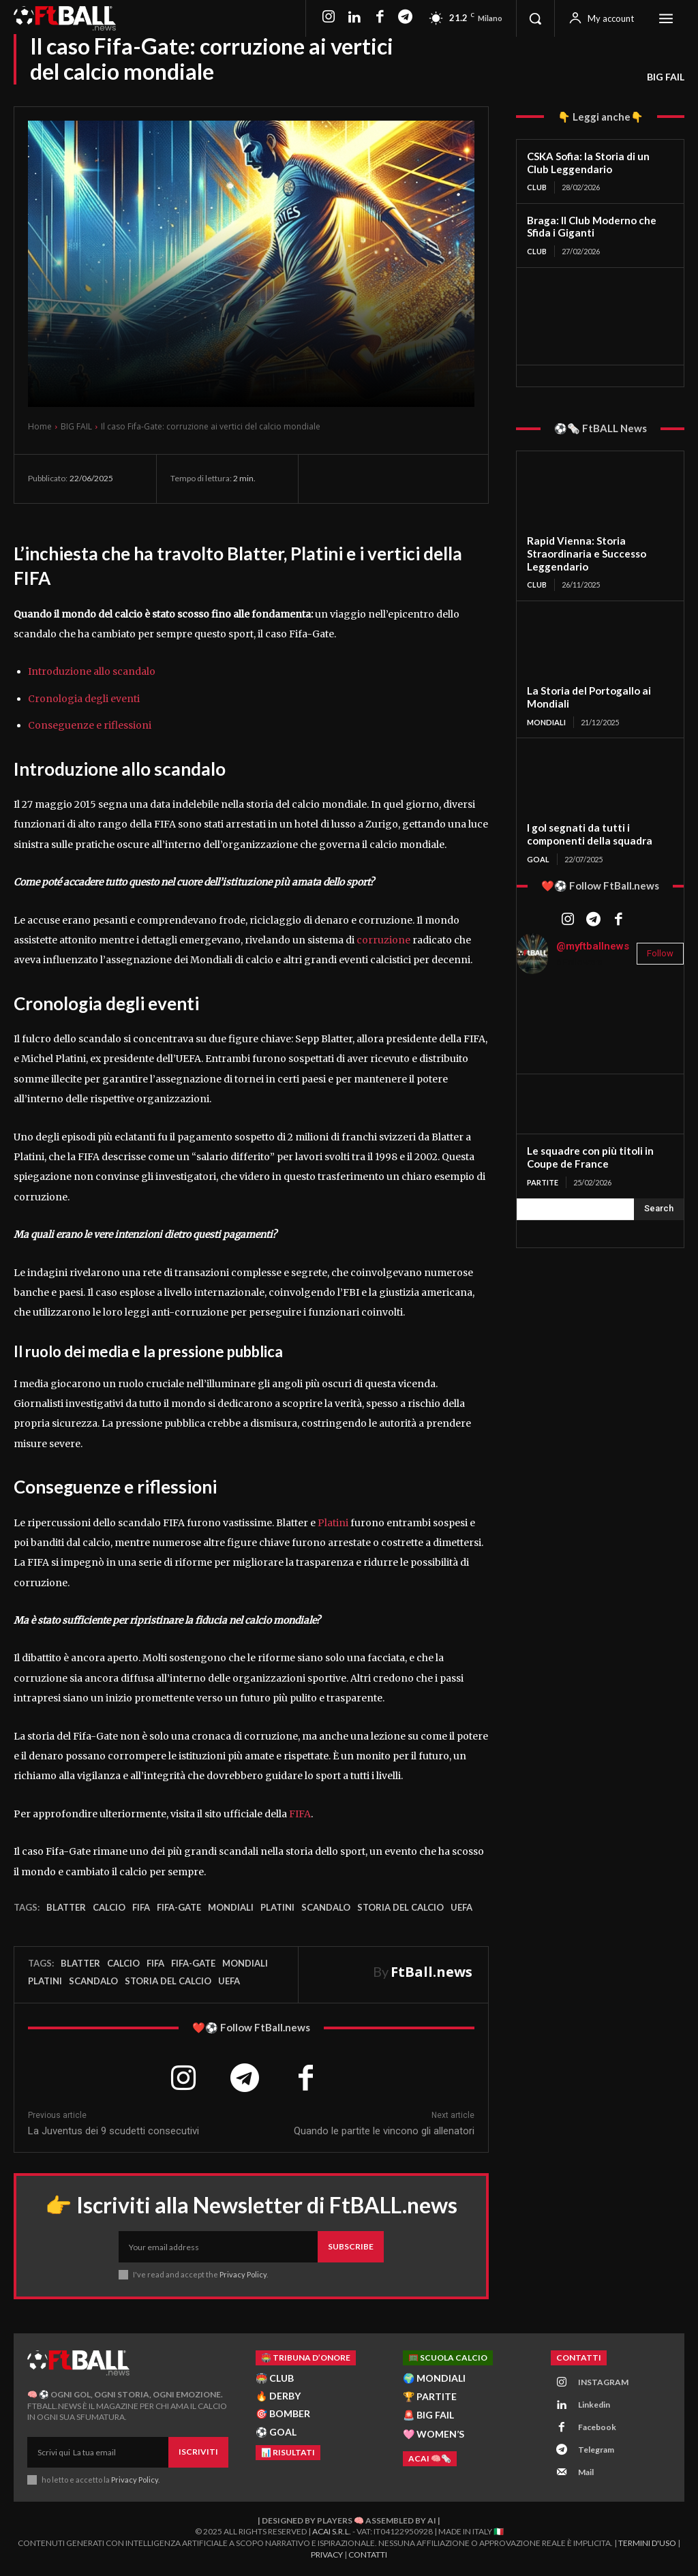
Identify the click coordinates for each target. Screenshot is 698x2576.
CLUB (537, 187)
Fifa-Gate (179, 1907)
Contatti (367, 2556)
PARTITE (542, 1181)
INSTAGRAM (603, 2383)
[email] (218, 2247)
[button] (535, 18)
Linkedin (594, 2405)
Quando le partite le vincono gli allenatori (384, 2131)
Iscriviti (198, 2452)
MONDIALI (546, 721)
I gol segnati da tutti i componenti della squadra (588, 834)
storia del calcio (400, 1907)
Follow (660, 953)
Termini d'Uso (647, 2544)
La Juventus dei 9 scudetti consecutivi (113, 2131)
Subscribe (351, 2247)
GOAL (538, 858)
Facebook (597, 2428)
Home (40, 426)
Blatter (66, 1907)
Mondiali (231, 1907)
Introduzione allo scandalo (91, 671)
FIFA (300, 1814)
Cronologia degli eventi (84, 699)
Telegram (596, 2450)
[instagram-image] (545, 1013)
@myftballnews (592, 945)
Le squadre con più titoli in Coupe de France (590, 1157)
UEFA (461, 1907)
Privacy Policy (243, 2275)
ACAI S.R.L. (331, 2533)
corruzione (383, 940)
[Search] (659, 1208)
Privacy (327, 2556)
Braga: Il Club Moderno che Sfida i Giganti (591, 226)
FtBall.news (431, 1972)
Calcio (109, 1907)
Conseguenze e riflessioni (89, 725)
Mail (586, 2473)
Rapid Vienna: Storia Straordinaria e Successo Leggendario (585, 553)
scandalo (325, 1907)
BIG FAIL (665, 77)
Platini (333, 1523)
